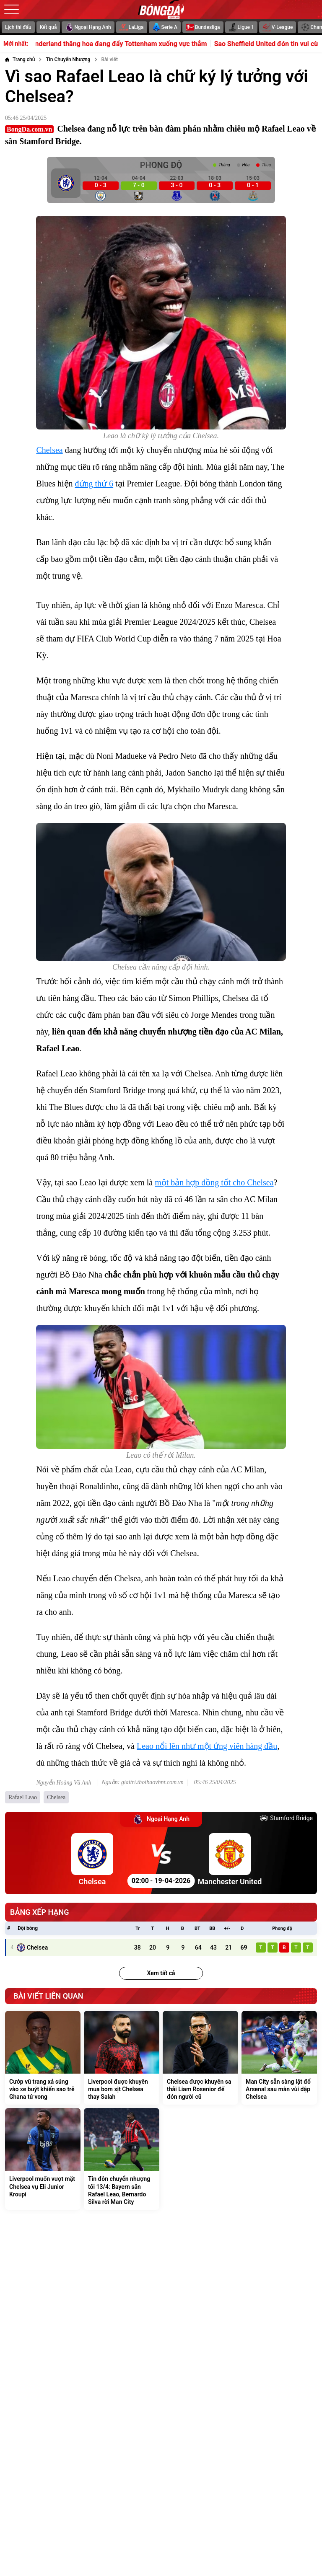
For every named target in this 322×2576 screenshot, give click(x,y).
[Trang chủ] (20, 59)
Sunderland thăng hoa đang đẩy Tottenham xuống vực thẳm (126, 44)
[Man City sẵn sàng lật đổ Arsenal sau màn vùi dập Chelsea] (279, 2058)
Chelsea (49, 450)
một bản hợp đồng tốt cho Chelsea (214, 1182)
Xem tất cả (161, 1973)
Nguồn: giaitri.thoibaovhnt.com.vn (142, 1782)
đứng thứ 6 (94, 483)
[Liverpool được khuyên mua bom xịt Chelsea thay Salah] (121, 2058)
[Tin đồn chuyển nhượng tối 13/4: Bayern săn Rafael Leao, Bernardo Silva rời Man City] (121, 2159)
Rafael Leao (22, 1797)
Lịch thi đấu (18, 27)
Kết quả (48, 27)
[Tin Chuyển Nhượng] (68, 59)
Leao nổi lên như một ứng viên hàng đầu (207, 1746)
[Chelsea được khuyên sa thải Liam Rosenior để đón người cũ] (200, 2058)
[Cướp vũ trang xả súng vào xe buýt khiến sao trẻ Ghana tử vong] (42, 2058)
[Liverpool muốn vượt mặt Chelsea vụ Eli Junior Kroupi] (42, 2159)
